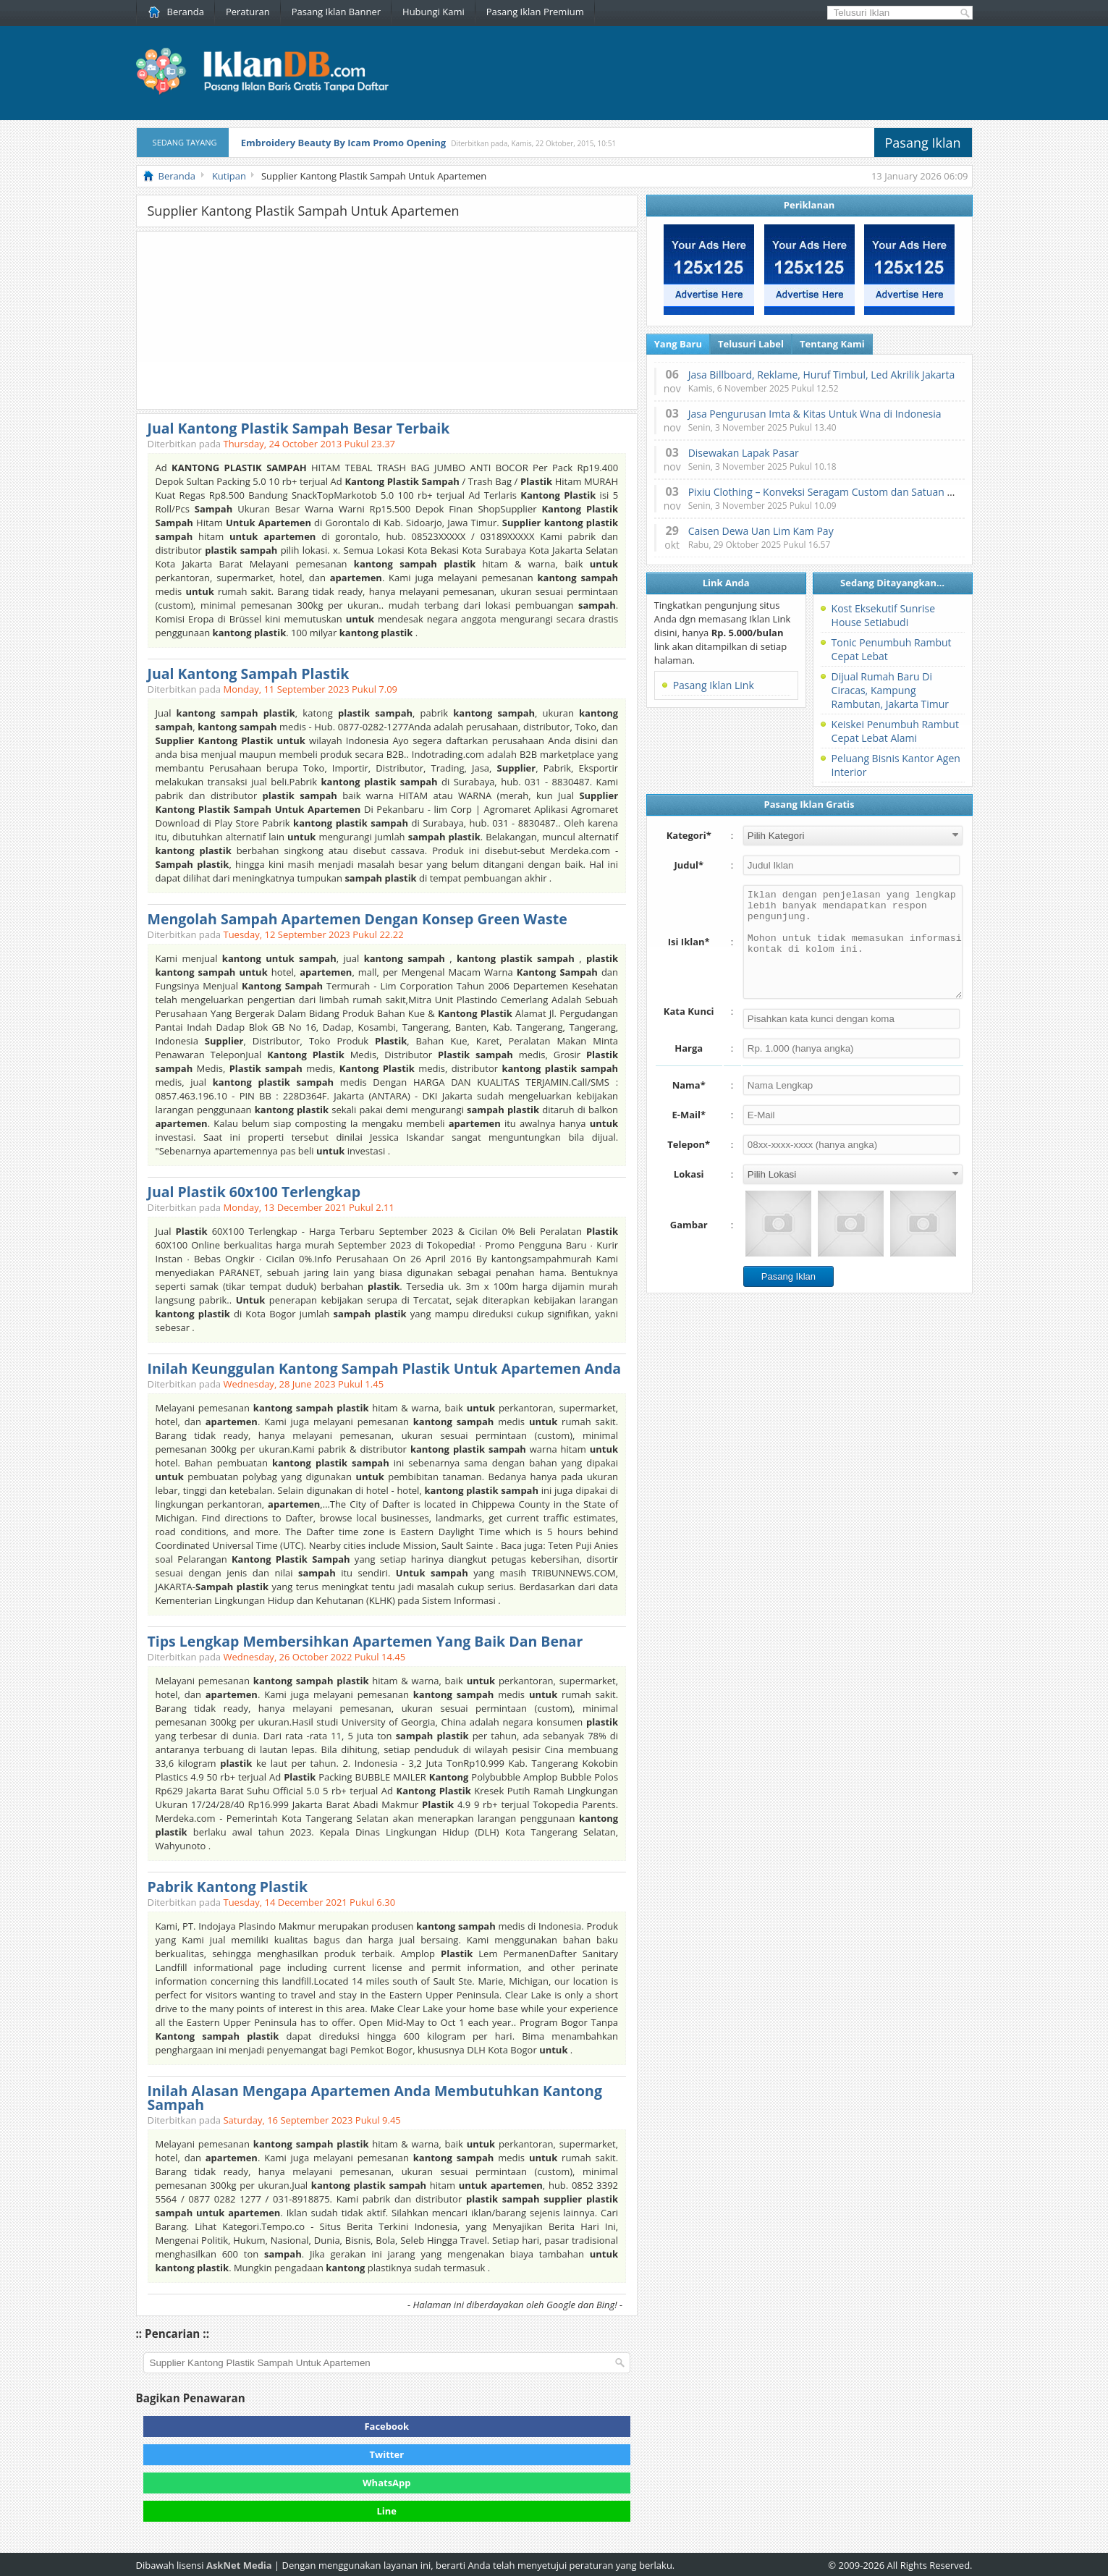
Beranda (176, 11)
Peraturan (248, 11)
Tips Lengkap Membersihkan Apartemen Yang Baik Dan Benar (365, 1641)
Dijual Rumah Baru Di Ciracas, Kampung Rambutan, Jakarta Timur (890, 690)
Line (387, 2510)
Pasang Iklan (923, 142)
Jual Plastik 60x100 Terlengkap (254, 1192)
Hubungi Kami (433, 11)
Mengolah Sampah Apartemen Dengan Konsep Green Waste (357, 919)
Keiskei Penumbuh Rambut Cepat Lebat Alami (895, 731)
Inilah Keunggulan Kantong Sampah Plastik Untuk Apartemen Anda (385, 1368)
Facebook (386, 2426)
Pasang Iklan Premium (535, 11)
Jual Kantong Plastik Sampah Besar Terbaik (299, 428)
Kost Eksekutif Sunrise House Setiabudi (883, 615)
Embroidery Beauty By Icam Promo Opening (343, 142)
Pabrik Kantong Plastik (228, 1886)
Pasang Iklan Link (713, 685)
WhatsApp (387, 2482)
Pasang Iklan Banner (336, 11)
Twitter (387, 2454)
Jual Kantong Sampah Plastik (249, 673)
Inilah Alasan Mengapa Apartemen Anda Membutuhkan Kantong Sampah (375, 2097)
